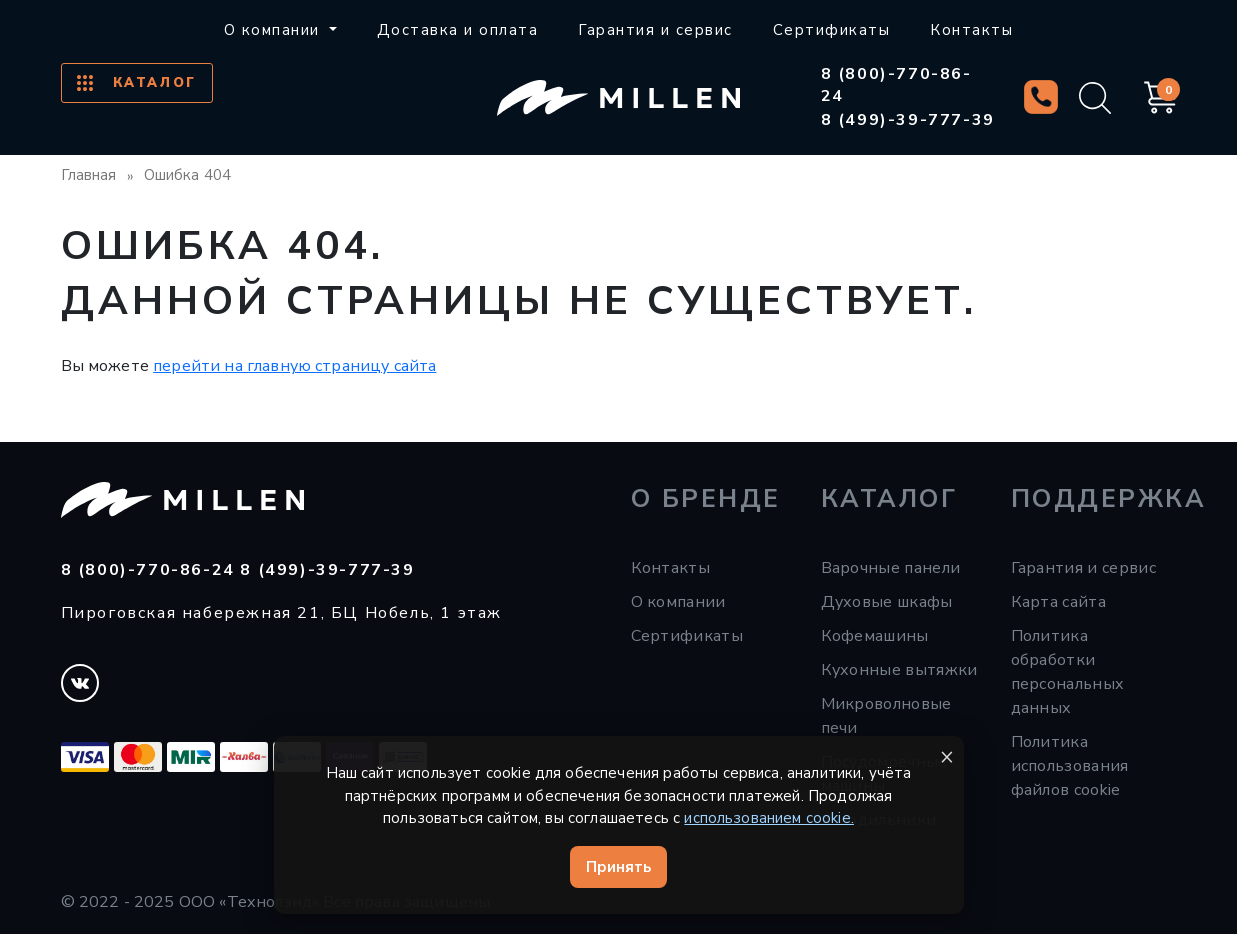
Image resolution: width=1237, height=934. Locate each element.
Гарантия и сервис (655, 30)
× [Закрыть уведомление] (947, 756)
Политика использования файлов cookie (1070, 766)
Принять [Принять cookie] (618, 867)
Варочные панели (891, 568)
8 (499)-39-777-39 (908, 120)
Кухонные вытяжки (899, 670)
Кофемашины (875, 636)
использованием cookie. (769, 818)
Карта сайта (1059, 602)
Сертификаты (832, 30)
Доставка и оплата (458, 30)
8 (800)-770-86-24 (896, 85)
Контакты (971, 30)
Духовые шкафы (887, 602)
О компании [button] (275, 30)
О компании (678, 602)
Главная (89, 175)
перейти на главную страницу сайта (294, 366)
